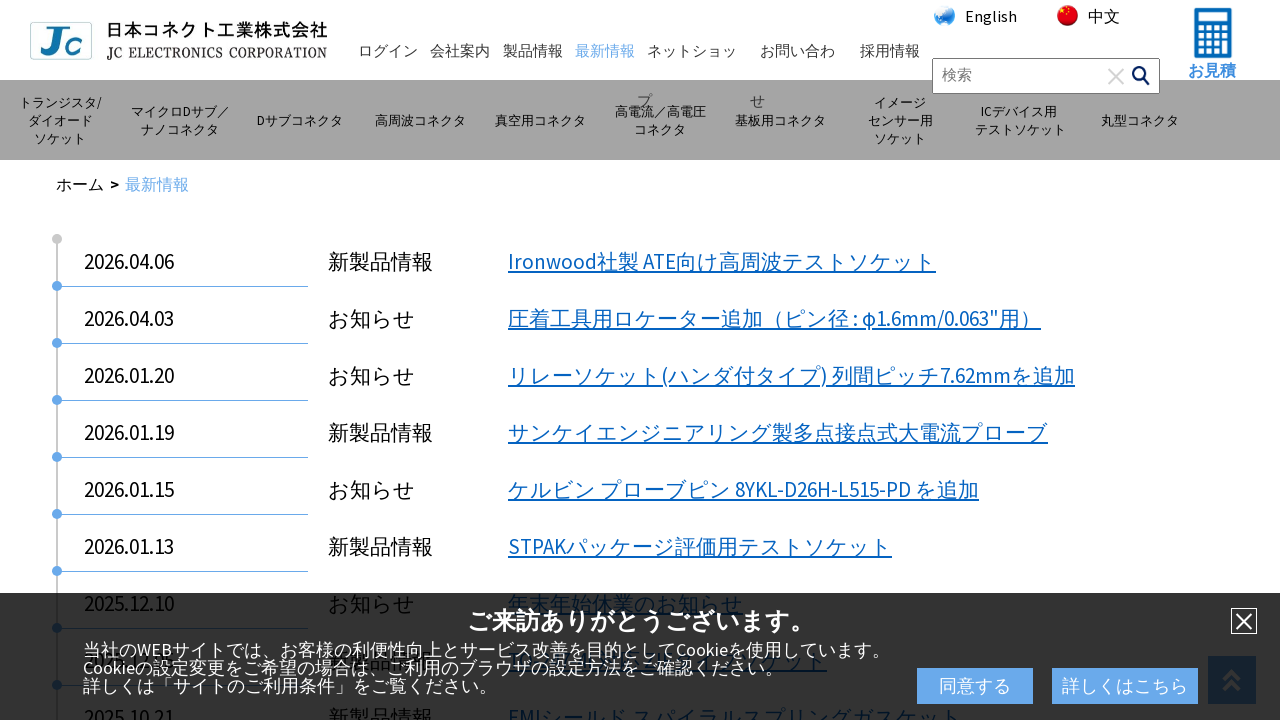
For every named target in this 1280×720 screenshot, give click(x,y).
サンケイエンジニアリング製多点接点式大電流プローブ (778, 432)
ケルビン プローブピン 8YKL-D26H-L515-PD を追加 (743, 489)
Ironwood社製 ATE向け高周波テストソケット (722, 261)
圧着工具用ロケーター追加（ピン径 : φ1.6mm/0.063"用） (774, 318)
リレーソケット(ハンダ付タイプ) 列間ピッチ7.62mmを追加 (791, 375)
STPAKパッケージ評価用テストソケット (700, 546)
